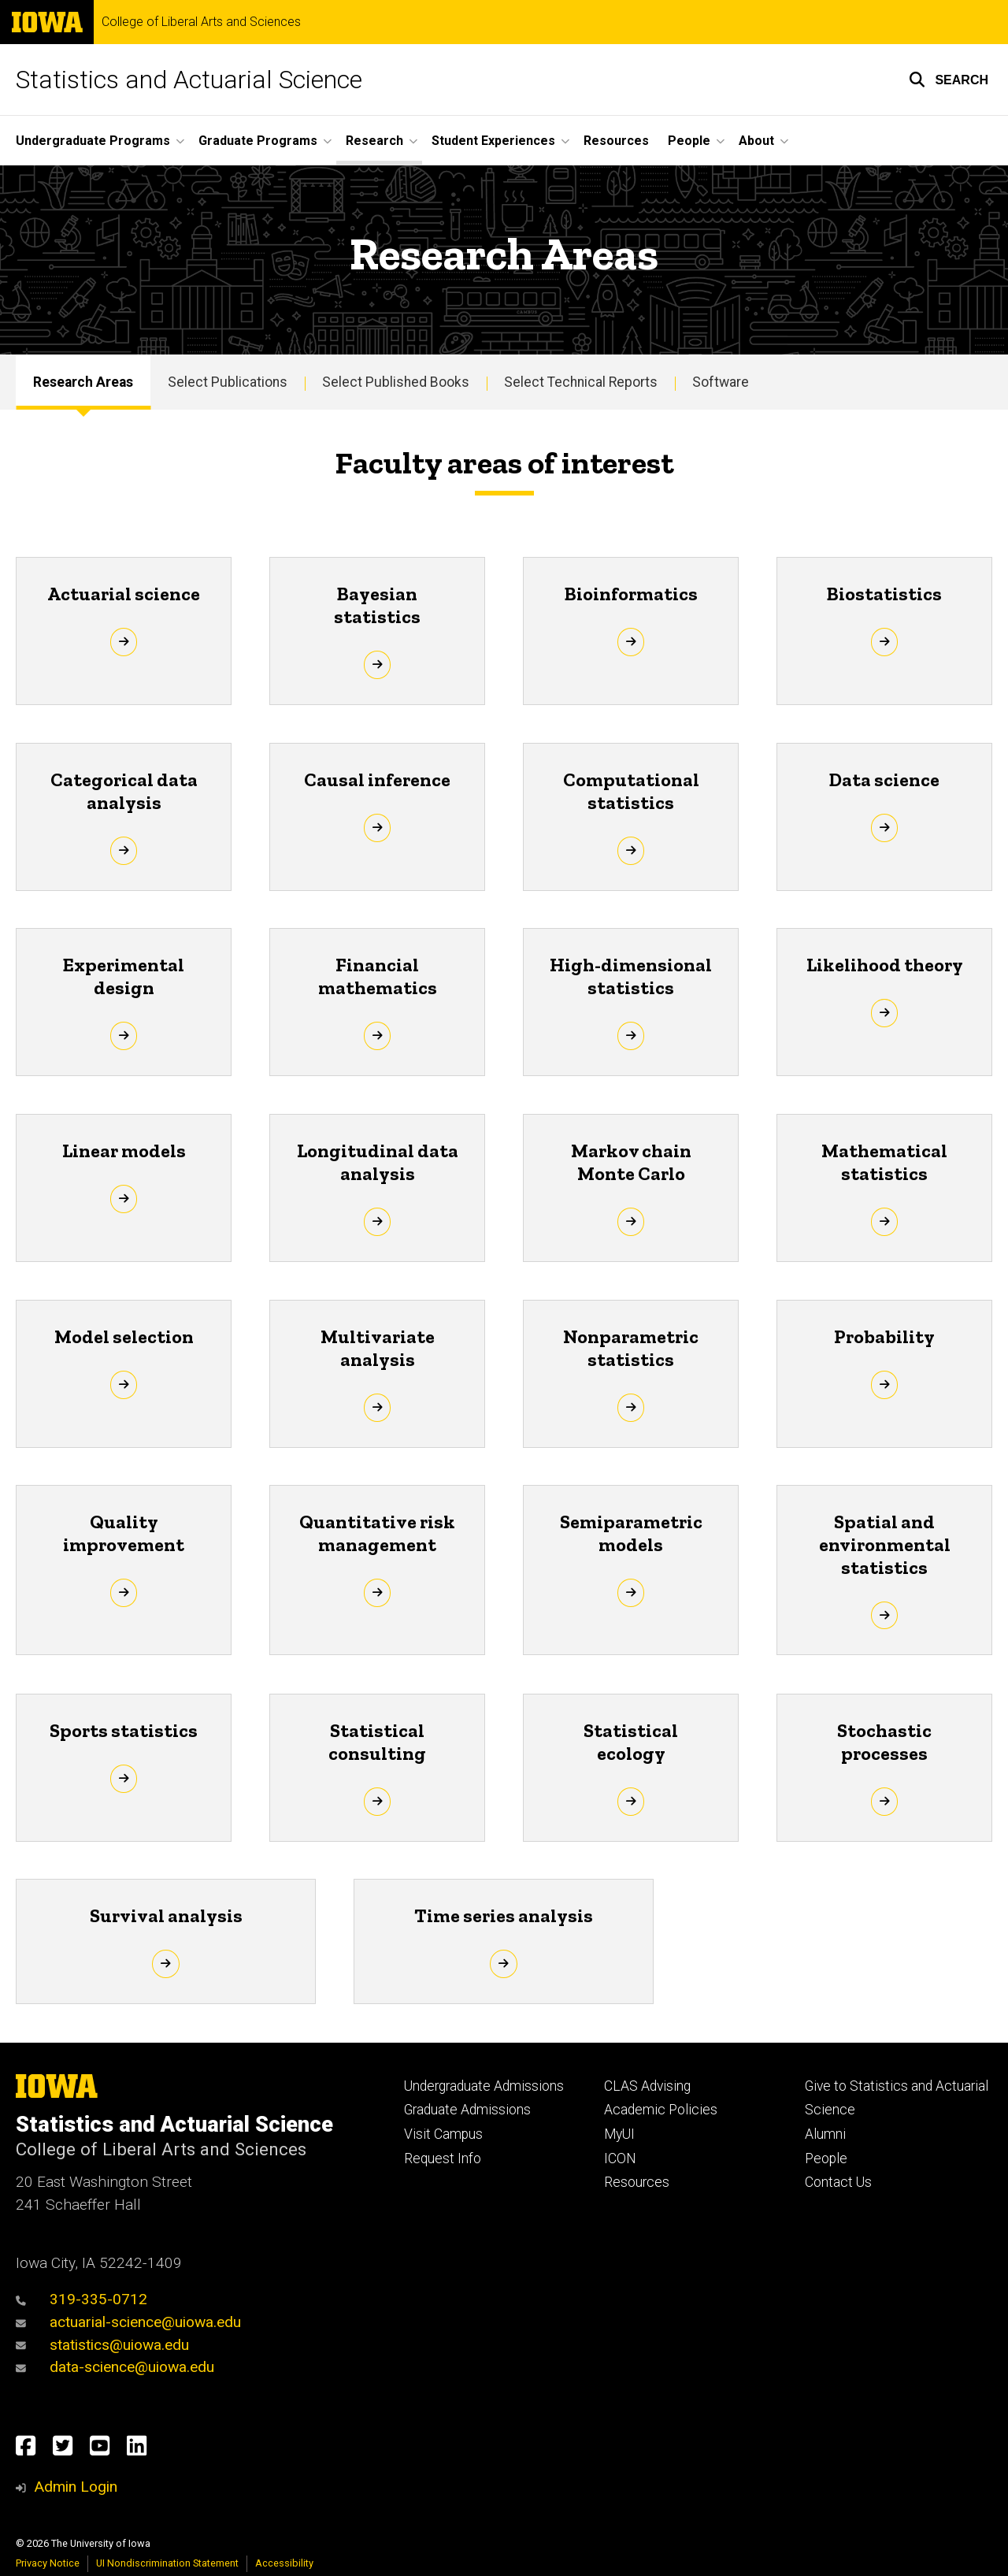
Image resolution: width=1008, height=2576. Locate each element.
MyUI (619, 2134)
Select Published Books (395, 382)
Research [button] (374, 140)
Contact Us (838, 2182)
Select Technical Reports (581, 382)
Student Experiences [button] (493, 140)
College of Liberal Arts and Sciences (201, 22)
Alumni (825, 2134)
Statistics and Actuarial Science (189, 79)
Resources (616, 140)
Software (720, 382)
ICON (620, 2158)
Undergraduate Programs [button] (93, 140)
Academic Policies (660, 2110)
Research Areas (83, 382)
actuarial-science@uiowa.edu (128, 2322)
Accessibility (284, 2563)
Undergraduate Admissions (484, 2086)
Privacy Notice (48, 2563)
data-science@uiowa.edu (115, 2367)
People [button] (689, 140)
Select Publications (227, 382)
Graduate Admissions (467, 2110)
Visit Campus (443, 2134)
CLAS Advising (647, 2086)
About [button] (756, 140)
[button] (948, 79)
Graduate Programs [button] (257, 140)
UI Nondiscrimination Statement (167, 2563)
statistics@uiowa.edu (102, 2345)
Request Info (442, 2158)
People (826, 2158)
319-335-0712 (81, 2299)
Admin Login (75, 2487)
